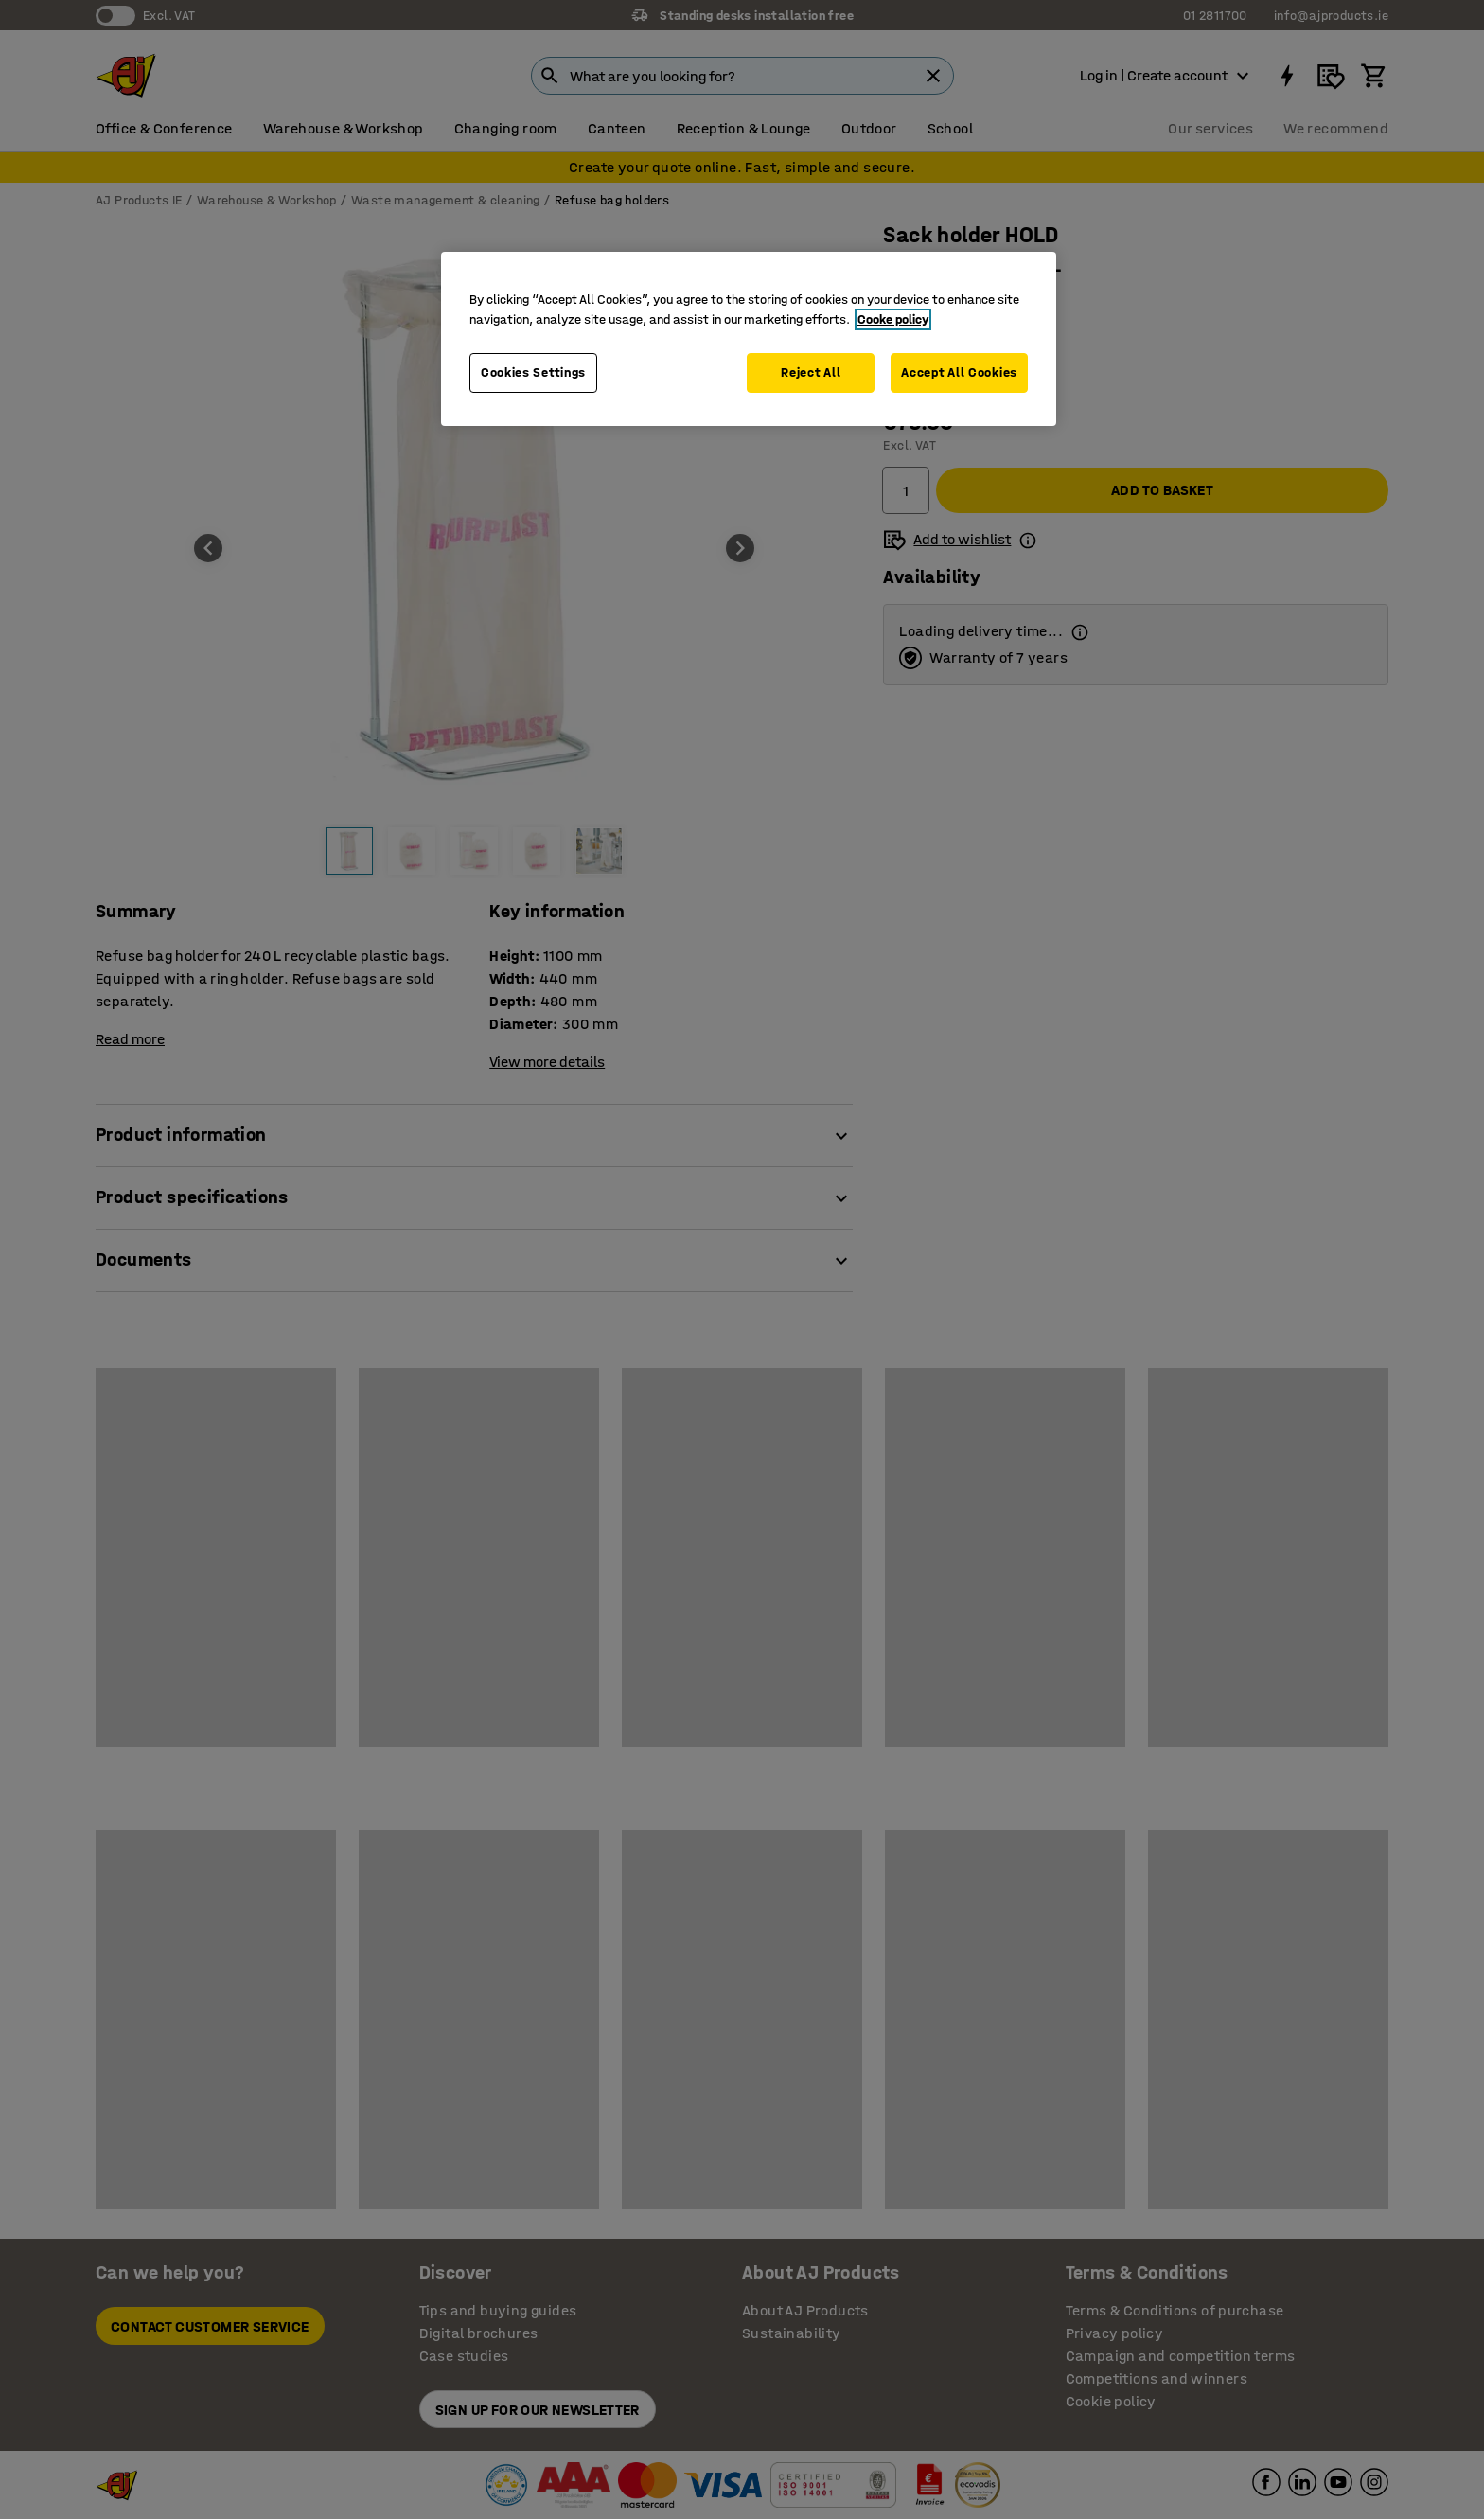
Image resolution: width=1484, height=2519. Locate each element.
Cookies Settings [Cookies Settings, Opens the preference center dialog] (533, 372)
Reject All (810, 372)
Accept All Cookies (959, 372)
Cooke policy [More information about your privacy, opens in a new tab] (892, 319)
